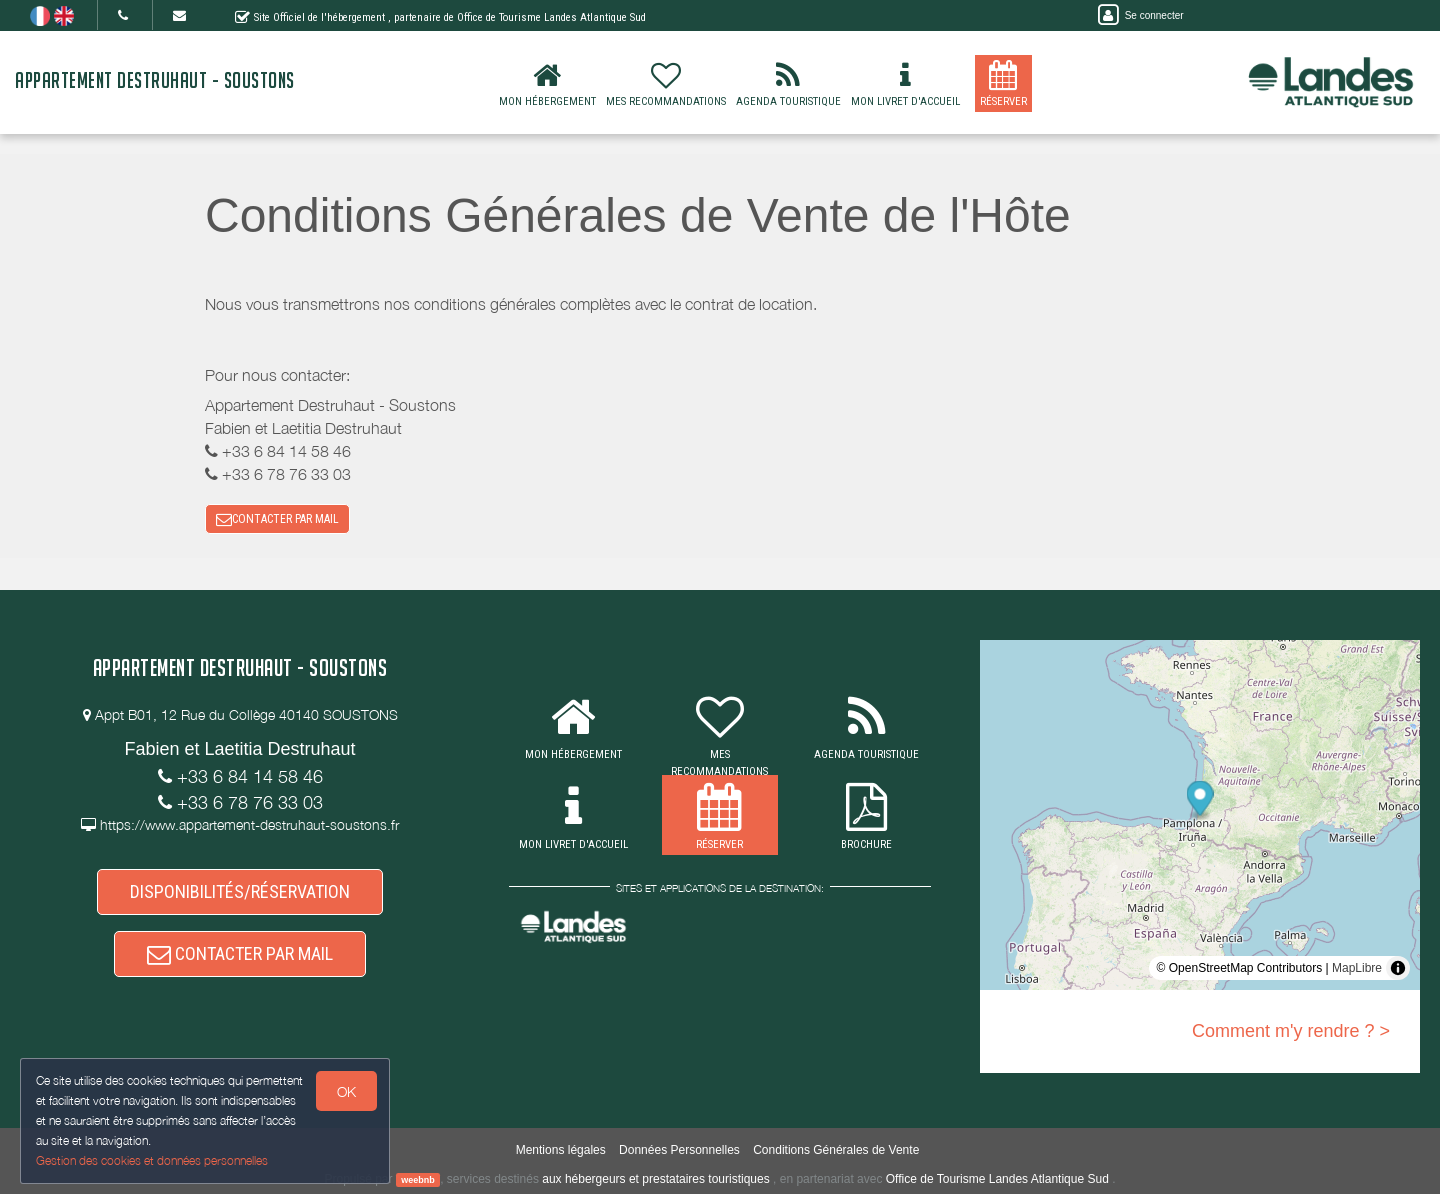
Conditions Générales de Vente (836, 1150)
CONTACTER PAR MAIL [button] (277, 519)
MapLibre (1357, 968)
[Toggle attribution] (1398, 968)
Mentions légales (561, 1150)
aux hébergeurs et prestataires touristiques (655, 1179)
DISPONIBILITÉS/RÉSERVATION (240, 891)
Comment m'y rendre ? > (1291, 1031)
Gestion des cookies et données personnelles (152, 1160)
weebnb (418, 1180)
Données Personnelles (679, 1150)
